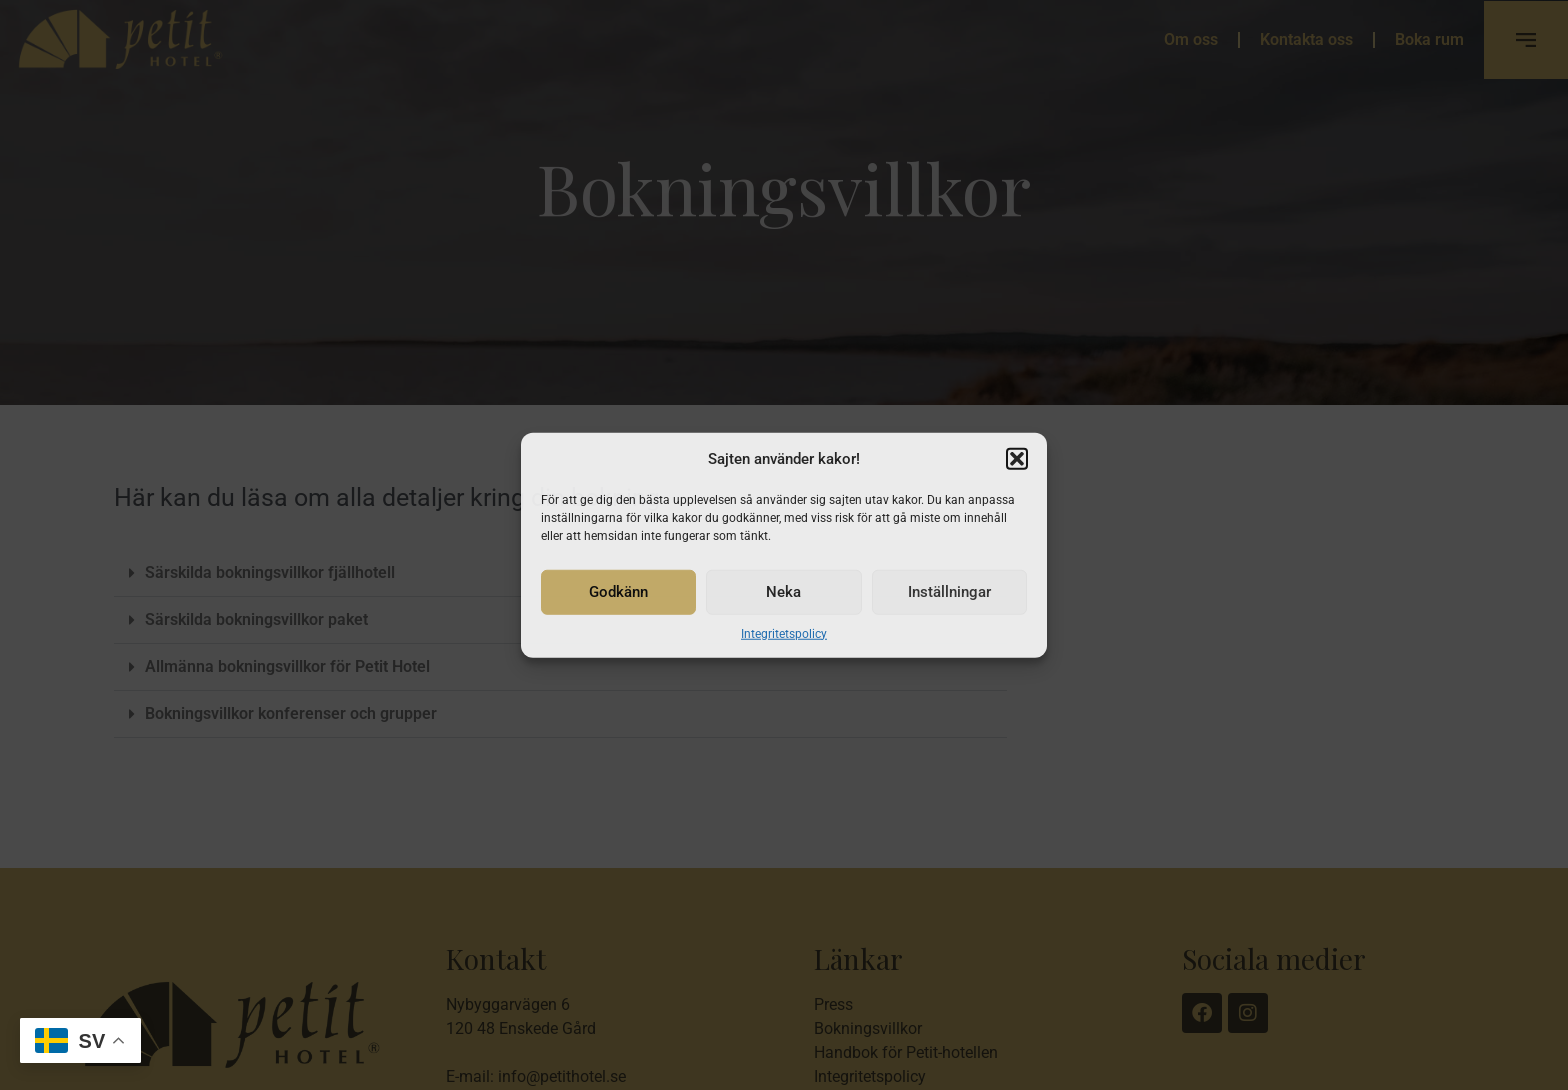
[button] (1017, 459)
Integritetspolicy (784, 633)
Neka (783, 592)
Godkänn (618, 592)
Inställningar (949, 592)
